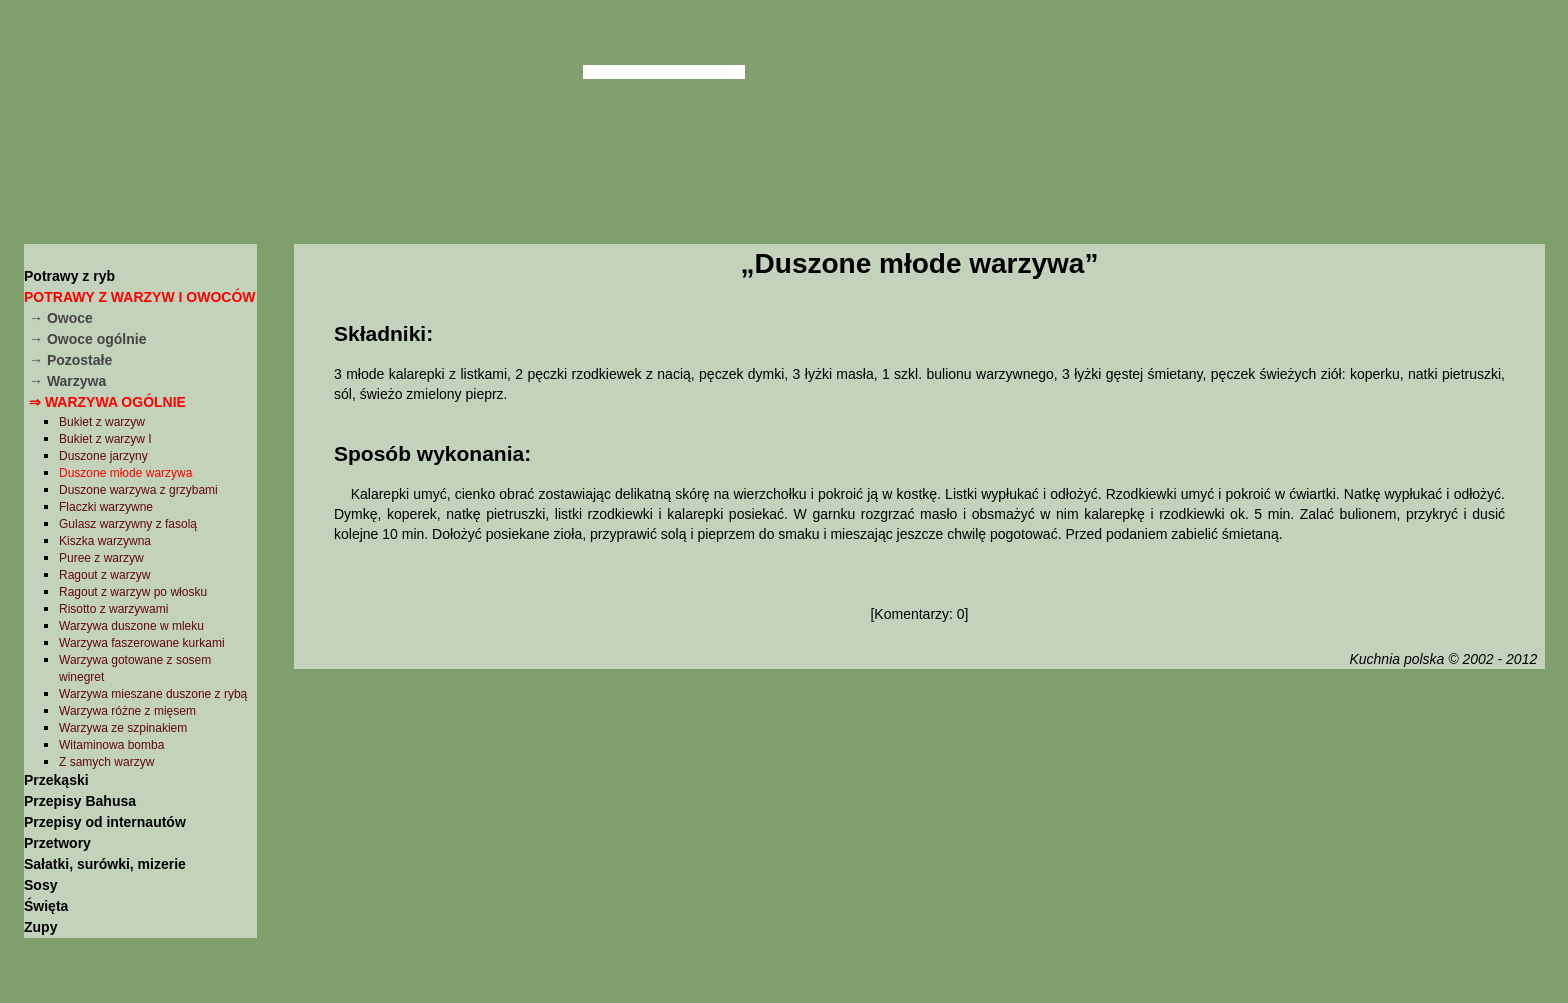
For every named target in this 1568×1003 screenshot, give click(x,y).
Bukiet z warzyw (102, 422)
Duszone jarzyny (103, 456)
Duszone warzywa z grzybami (138, 490)
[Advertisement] (919, 833)
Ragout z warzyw (104, 575)
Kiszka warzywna (105, 541)
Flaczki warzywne (106, 507)
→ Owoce (61, 318)
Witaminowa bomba (111, 745)
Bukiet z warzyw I (105, 439)
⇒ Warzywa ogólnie (107, 402)
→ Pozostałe (70, 360)
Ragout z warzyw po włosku (133, 592)
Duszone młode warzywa (125, 473)
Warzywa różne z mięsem (127, 711)
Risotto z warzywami (113, 609)
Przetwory (57, 843)
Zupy (40, 927)
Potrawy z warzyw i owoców (140, 297)
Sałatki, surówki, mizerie (105, 864)
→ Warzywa (67, 381)
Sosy (40, 885)
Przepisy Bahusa (80, 801)
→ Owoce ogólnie (87, 339)
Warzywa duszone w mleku (131, 626)
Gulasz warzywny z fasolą (128, 524)
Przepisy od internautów (105, 822)
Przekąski (56, 780)
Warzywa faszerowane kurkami (142, 643)
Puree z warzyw (101, 558)
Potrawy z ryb (69, 276)
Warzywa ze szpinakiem (123, 728)
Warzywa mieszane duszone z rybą (153, 694)
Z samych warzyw (106, 762)
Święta (46, 906)
